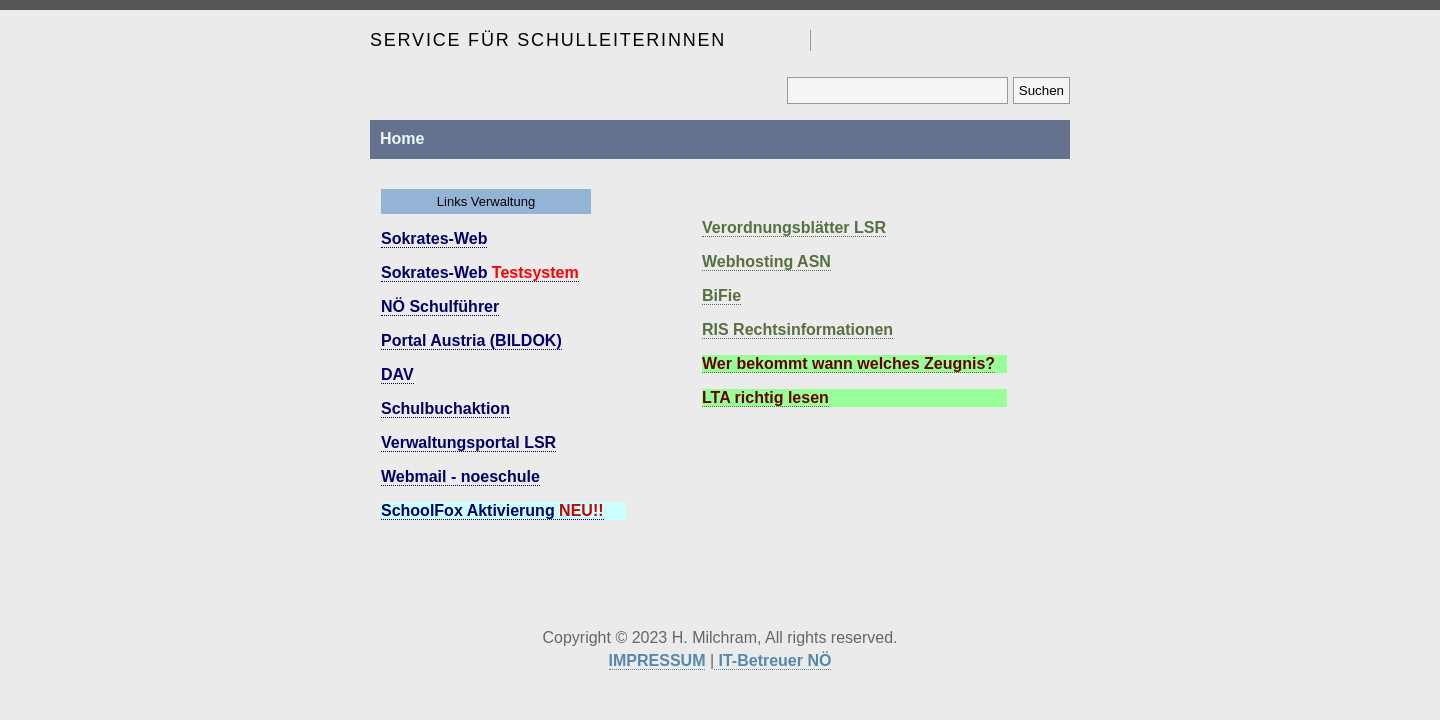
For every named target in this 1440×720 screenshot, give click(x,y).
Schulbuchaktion (445, 408)
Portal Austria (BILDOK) (471, 340)
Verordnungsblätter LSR (794, 227)
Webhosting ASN (766, 261)
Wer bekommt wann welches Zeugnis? (848, 363)
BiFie (721, 295)
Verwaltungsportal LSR (468, 442)
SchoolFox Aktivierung (492, 510)
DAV (397, 374)
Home (402, 138)
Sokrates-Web (434, 238)
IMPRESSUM (657, 660)
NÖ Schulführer (440, 306)
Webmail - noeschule (460, 476)
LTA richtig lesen (765, 397)
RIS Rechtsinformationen (797, 329)
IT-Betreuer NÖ (772, 660)
